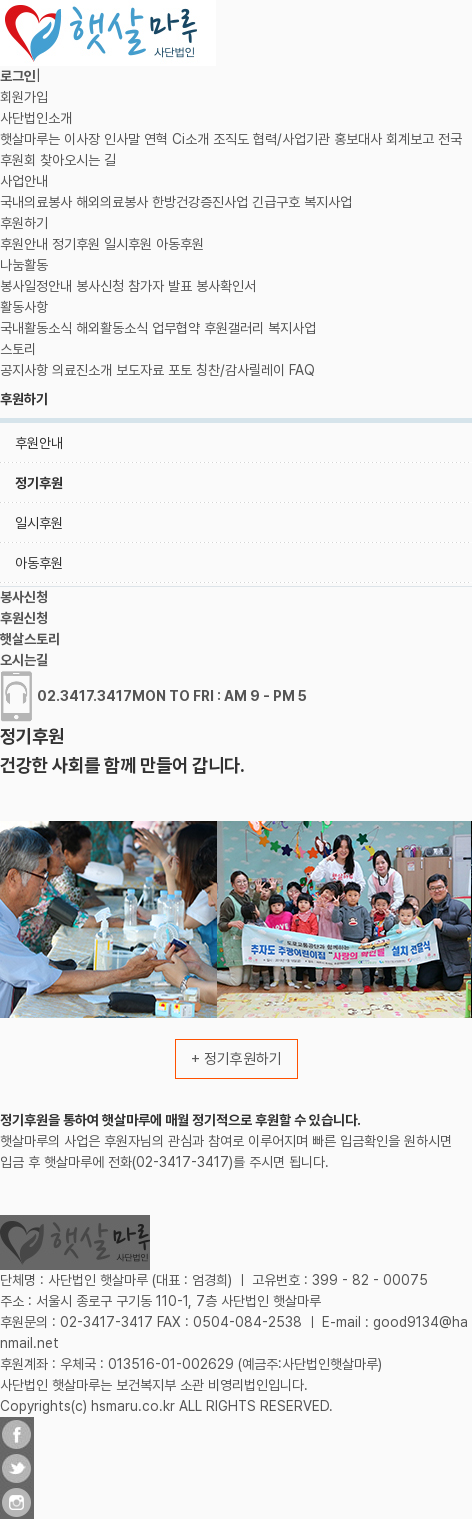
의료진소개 (82, 370)
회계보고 (410, 139)
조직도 (231, 139)
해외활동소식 (112, 328)
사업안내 (24, 181)
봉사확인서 (226, 286)
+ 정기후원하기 (236, 1059)
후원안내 (24, 244)
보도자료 (140, 370)
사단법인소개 (36, 118)
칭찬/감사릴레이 (240, 370)
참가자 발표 (160, 286)
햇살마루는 (30, 139)
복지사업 (328, 202)
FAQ (302, 370)
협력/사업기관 (291, 139)
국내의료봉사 (36, 202)
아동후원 (180, 244)
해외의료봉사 (112, 202)
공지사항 (24, 370)
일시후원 (128, 244)
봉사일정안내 (36, 286)
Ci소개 (190, 139)
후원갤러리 (234, 328)
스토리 (18, 349)
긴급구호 (276, 202)
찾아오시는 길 (78, 160)
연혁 (156, 139)
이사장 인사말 (102, 139)
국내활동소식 (36, 328)
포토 (180, 370)
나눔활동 (24, 265)
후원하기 (24, 223)
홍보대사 (358, 139)
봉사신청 (100, 286)
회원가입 (24, 97)
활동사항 (24, 307)
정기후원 (76, 244)
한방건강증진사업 (200, 202)
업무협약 (176, 328)
